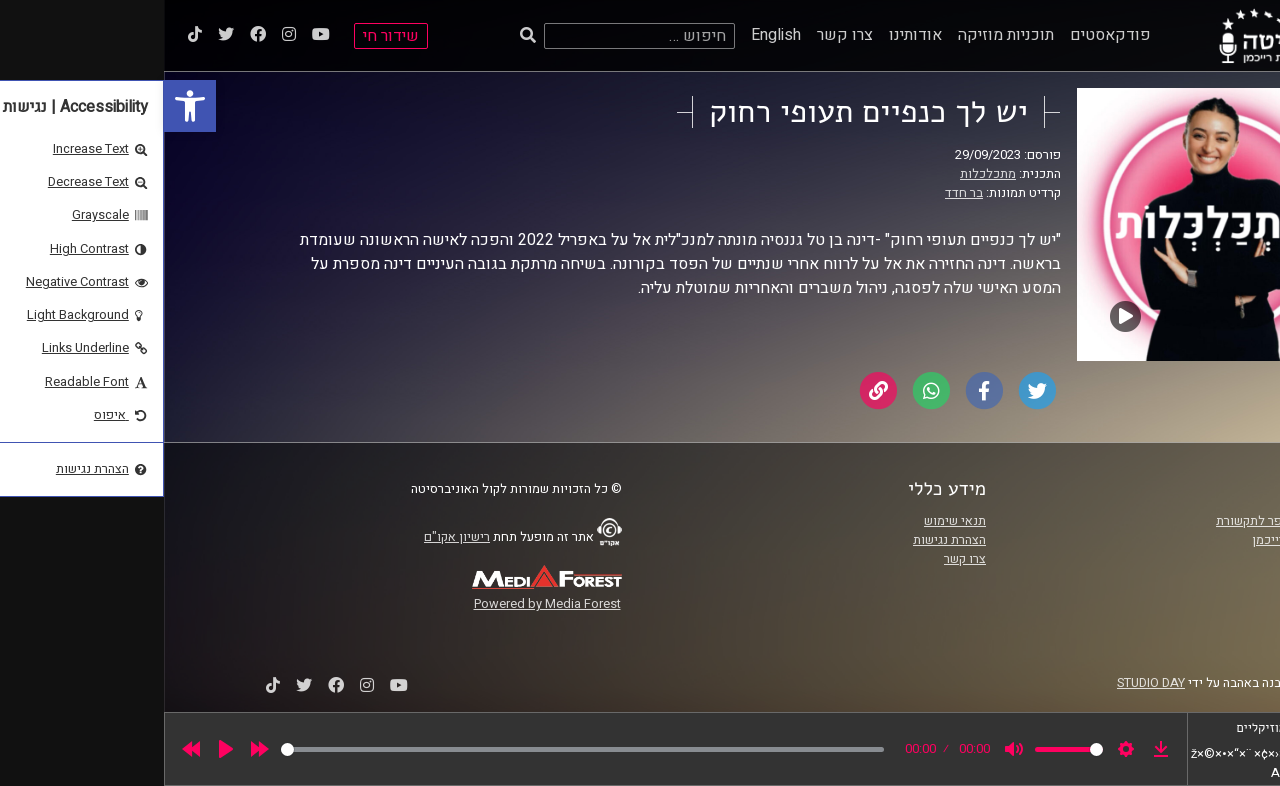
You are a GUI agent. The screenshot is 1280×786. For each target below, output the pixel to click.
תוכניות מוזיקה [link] (842, 35)
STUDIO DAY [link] (987, 683)
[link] (26, 106)
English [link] (612, 35)
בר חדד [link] (800, 193)
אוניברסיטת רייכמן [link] (1137, 540)
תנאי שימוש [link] (791, 521)
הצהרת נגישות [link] (785, 540)
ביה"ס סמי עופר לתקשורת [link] (1119, 521)
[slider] (418, 749)
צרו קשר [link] (681, 35)
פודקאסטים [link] (946, 35)
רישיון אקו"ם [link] (293, 537)
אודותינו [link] (751, 35)
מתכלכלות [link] (824, 174)
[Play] (62, 749)
